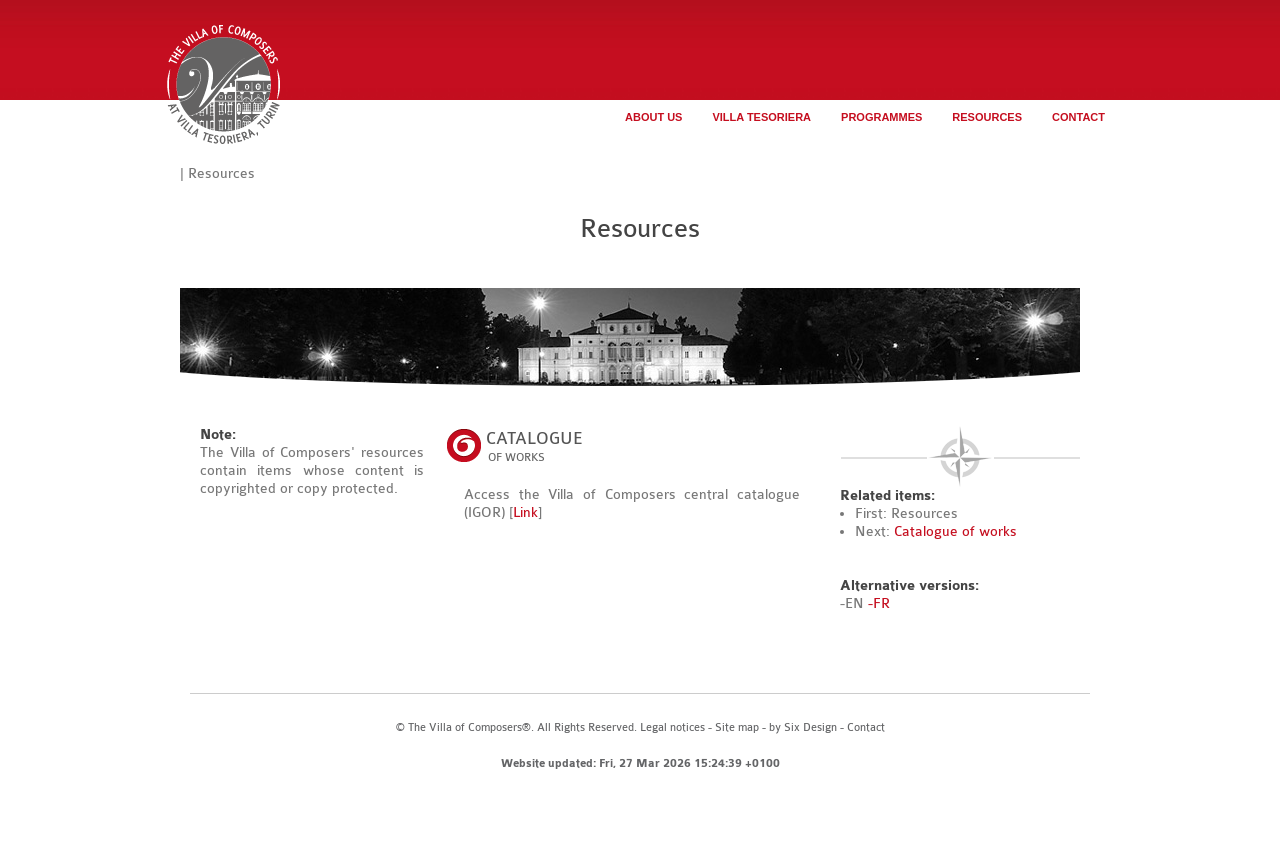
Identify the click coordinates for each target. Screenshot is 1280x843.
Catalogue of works (955, 531)
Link (525, 512)
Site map (737, 727)
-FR (879, 603)
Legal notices (672, 727)
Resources (987, 117)
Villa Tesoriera (761, 117)
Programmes (881, 117)
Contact (1078, 117)
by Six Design (803, 727)
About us (653, 117)
